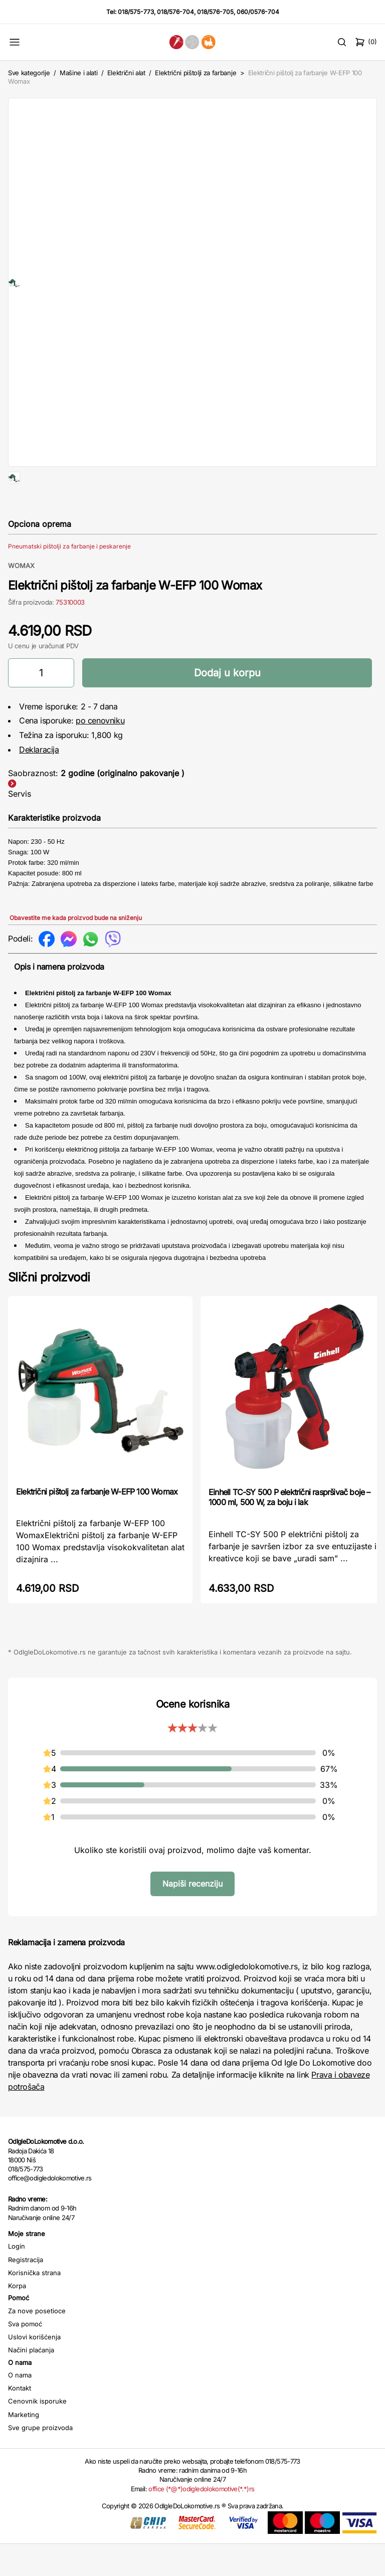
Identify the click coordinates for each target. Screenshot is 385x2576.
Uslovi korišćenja (34, 2369)
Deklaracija (39, 782)
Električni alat (126, 73)
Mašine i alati (78, 73)
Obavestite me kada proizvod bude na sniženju (76, 950)
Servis (19, 826)
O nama (20, 2407)
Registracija (25, 2292)
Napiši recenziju (192, 1916)
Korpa (17, 2318)
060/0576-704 (258, 12)
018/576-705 (215, 12)
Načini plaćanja (31, 2382)
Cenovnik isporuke (37, 2433)
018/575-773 (136, 12)
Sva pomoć (25, 2356)
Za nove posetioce (37, 2343)
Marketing (23, 2447)
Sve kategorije (29, 73)
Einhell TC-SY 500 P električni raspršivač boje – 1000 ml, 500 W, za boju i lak (289, 1529)
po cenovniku (100, 753)
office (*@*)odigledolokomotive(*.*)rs (201, 2521)
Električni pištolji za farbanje (195, 73)
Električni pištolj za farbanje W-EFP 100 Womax (96, 1524)
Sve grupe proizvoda (40, 2460)
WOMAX (21, 598)
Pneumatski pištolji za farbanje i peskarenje (69, 578)
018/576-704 (175, 12)
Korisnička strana (34, 2305)
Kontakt (19, 2420)
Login (16, 2278)
